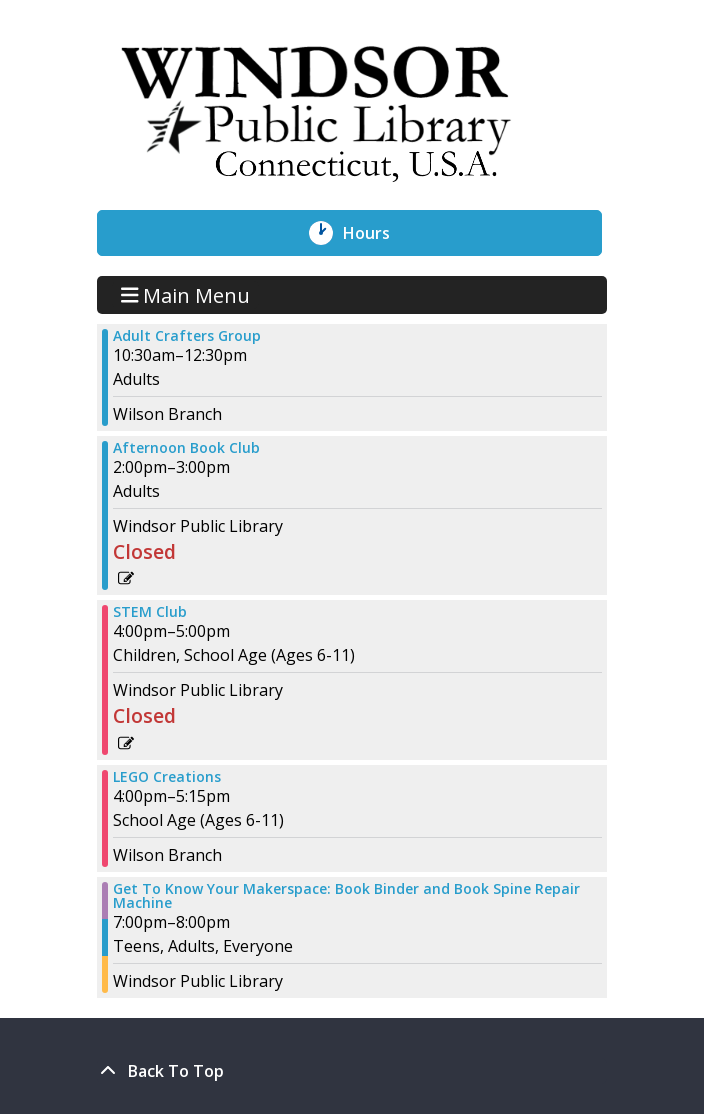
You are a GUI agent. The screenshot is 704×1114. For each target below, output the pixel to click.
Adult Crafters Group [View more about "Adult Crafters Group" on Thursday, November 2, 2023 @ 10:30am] (187, 336)
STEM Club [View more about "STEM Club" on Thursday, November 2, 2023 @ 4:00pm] (150, 612)
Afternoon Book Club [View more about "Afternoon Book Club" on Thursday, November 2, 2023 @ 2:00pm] (186, 448)
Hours (377, 233)
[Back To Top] (352, 1071)
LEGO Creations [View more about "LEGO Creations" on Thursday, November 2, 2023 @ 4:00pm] (167, 777)
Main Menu (186, 294)
